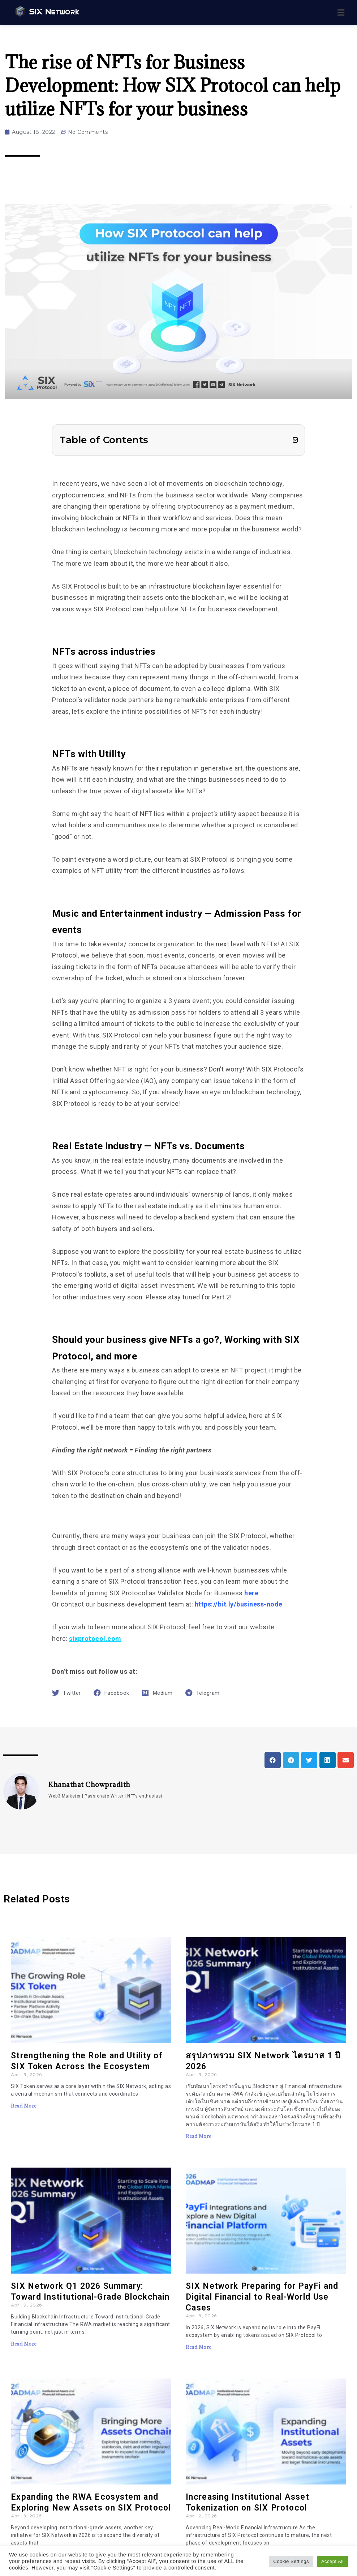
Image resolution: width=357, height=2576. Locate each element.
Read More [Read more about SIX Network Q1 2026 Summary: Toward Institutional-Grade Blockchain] (24, 2344)
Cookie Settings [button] (291, 2561)
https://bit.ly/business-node (239, 1604)
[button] (295, 439)
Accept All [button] (332, 2561)
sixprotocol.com (95, 1638)
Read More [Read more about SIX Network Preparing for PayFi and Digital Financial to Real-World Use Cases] (199, 2347)
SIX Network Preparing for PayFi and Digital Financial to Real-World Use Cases (262, 2297)
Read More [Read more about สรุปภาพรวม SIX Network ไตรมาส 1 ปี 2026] (199, 2136)
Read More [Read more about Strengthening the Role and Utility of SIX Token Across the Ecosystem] (24, 2106)
